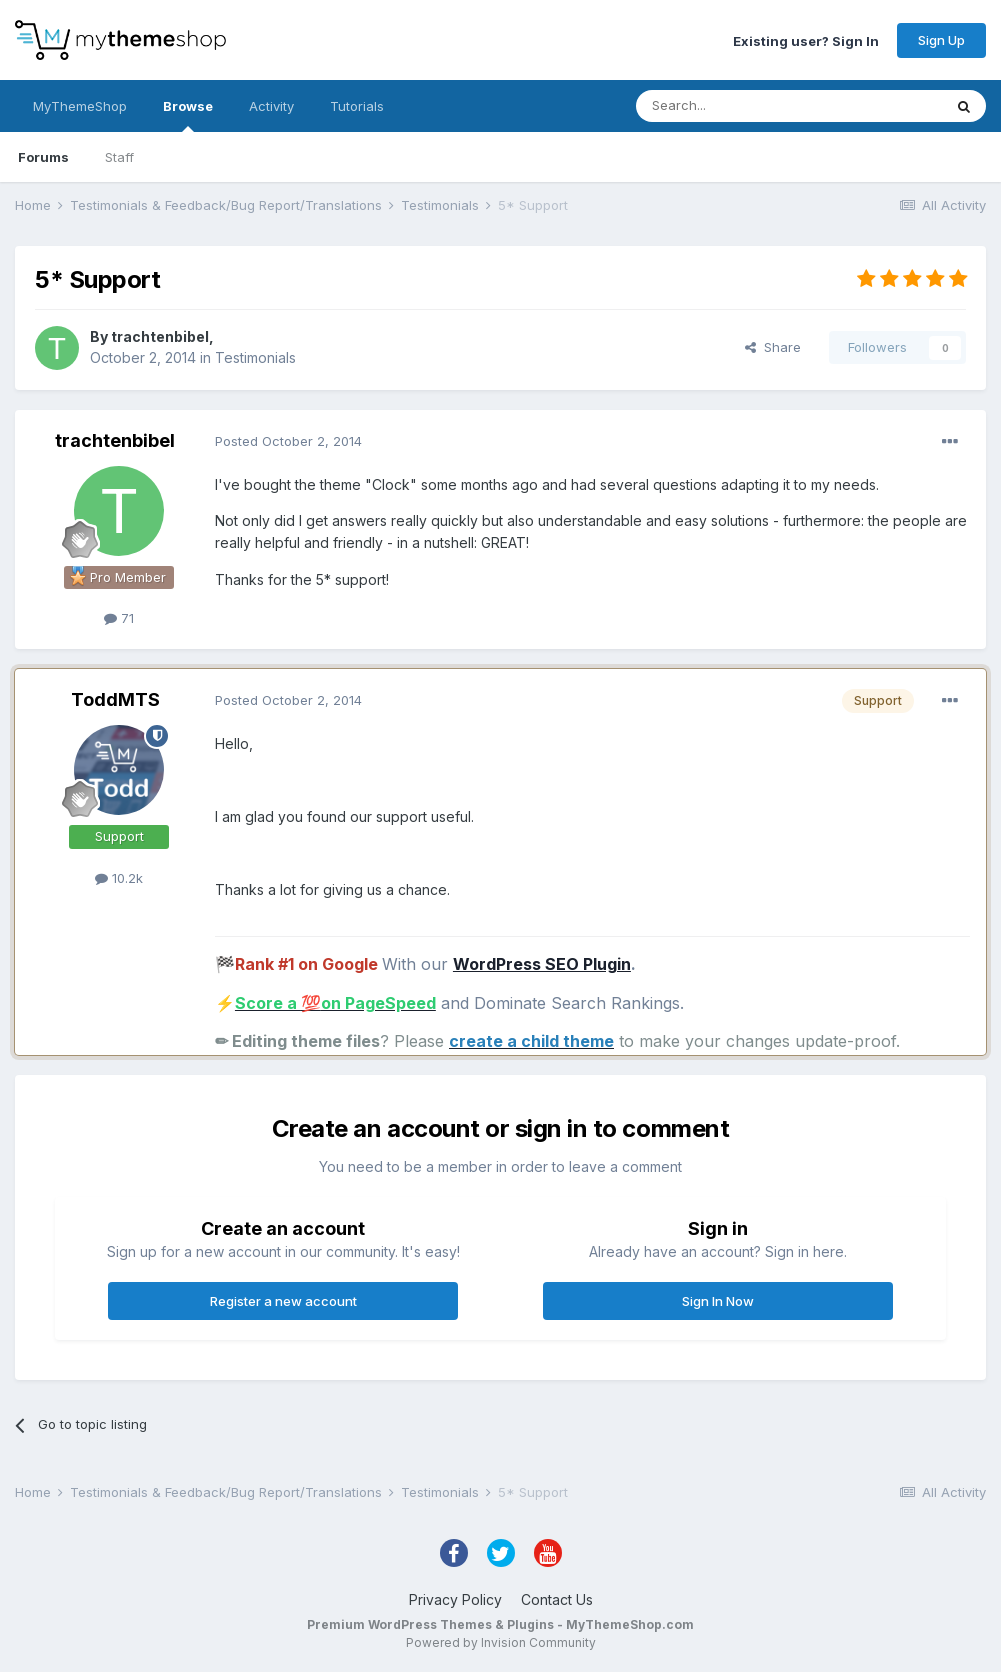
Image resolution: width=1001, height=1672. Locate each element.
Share (773, 347)
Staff (119, 157)
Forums (43, 157)
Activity (271, 106)
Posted (288, 441)
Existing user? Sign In (806, 40)
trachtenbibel (160, 336)
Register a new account (283, 1301)
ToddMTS (115, 699)
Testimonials (255, 357)
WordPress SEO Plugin (542, 964)
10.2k (119, 878)
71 (119, 618)
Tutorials (357, 106)
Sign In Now (718, 1301)
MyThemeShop (80, 106)
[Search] (738, 106)
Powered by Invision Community (501, 1642)
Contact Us (557, 1599)
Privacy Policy (455, 1599)
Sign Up (941, 40)
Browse (188, 115)
